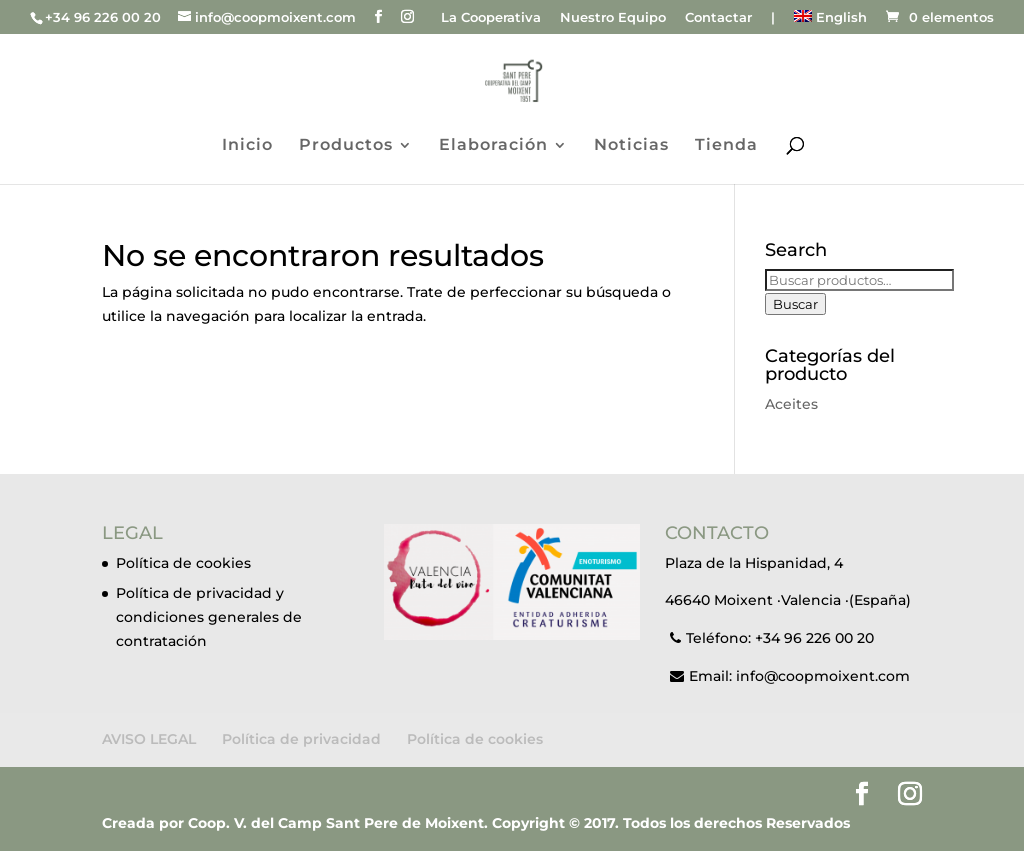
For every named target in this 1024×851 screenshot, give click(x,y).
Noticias (631, 146)
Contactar (718, 18)
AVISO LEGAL (149, 739)
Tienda (726, 146)
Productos (346, 146)
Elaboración (493, 146)
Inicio (247, 146)
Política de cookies (183, 563)
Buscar (795, 304)
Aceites (791, 404)
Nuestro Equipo (613, 18)
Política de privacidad (301, 739)
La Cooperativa (491, 18)
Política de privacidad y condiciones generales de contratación (209, 617)
